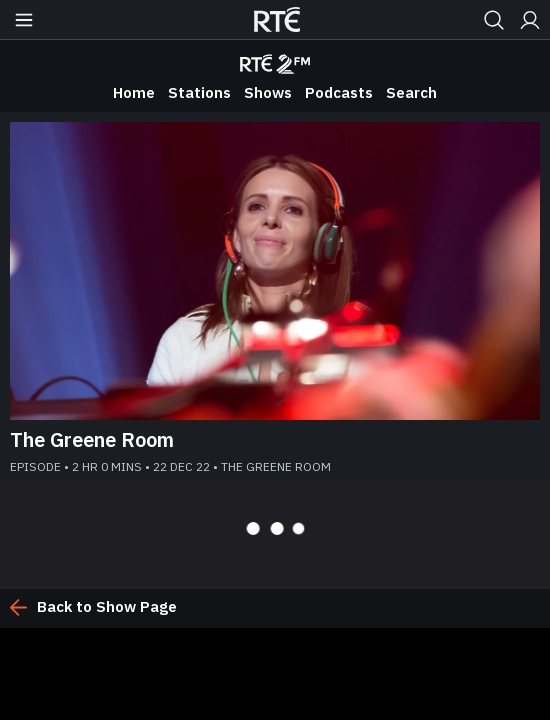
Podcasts (339, 92)
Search (411, 92)
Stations (199, 92)
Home (134, 92)
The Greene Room (92, 439)
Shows (268, 92)
